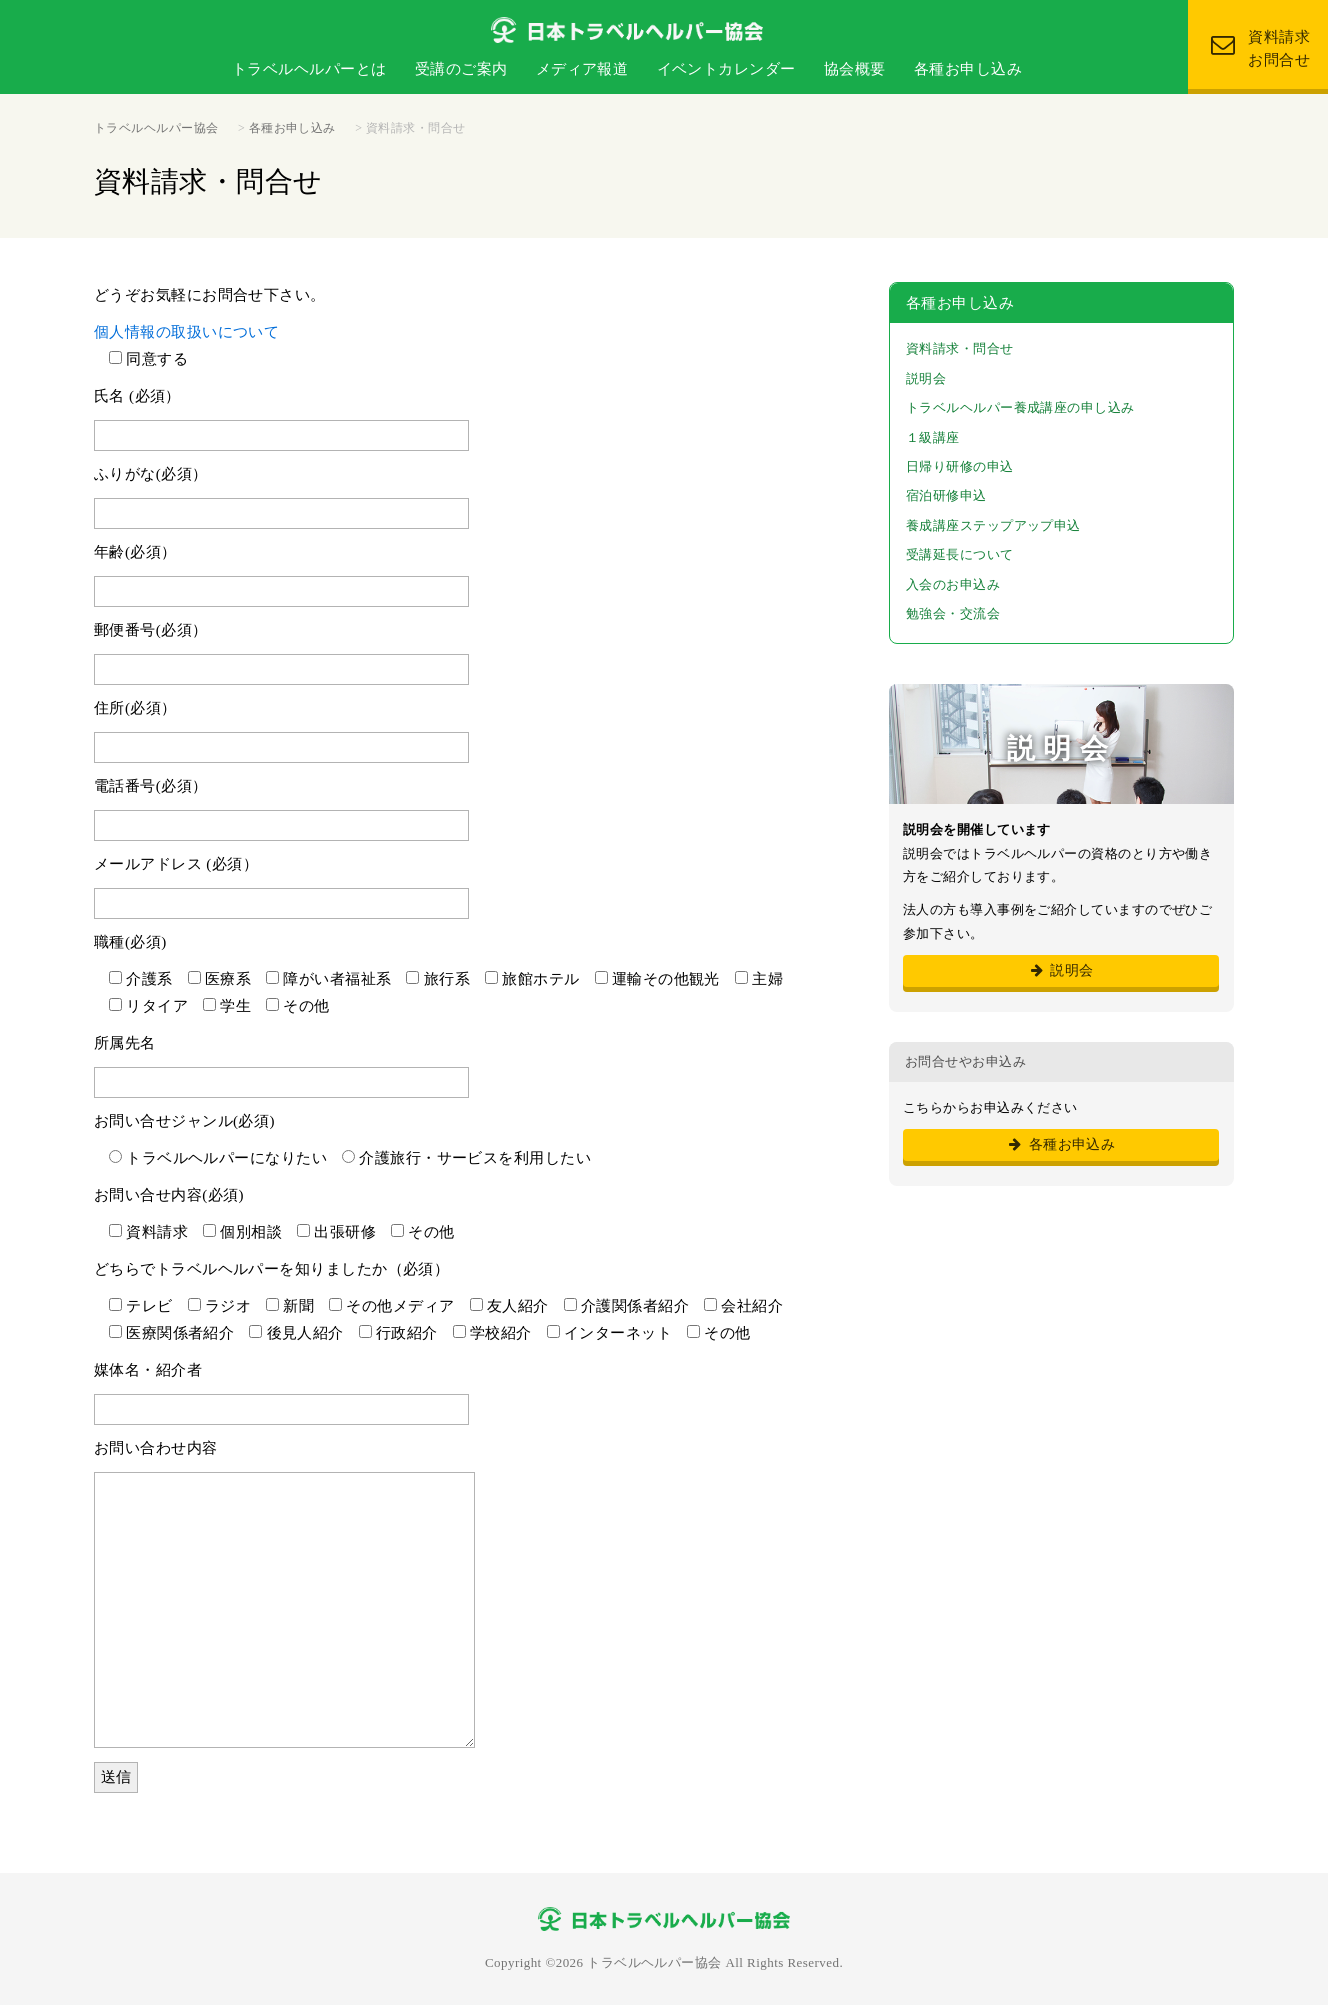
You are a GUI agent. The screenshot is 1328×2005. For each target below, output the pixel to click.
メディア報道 (582, 69)
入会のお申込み (953, 584)
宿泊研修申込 (946, 495)
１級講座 (933, 437)
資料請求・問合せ (960, 348)
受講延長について (960, 554)
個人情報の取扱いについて (186, 332)
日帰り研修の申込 (960, 466)
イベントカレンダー (726, 69)
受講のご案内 (461, 69)
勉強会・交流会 (953, 613)
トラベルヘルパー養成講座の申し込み (1020, 407)
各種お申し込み (968, 69)
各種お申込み (1061, 1144)
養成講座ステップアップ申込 (993, 525)
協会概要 (855, 69)
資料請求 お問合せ (1260, 48)
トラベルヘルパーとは (309, 69)
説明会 (926, 378)
